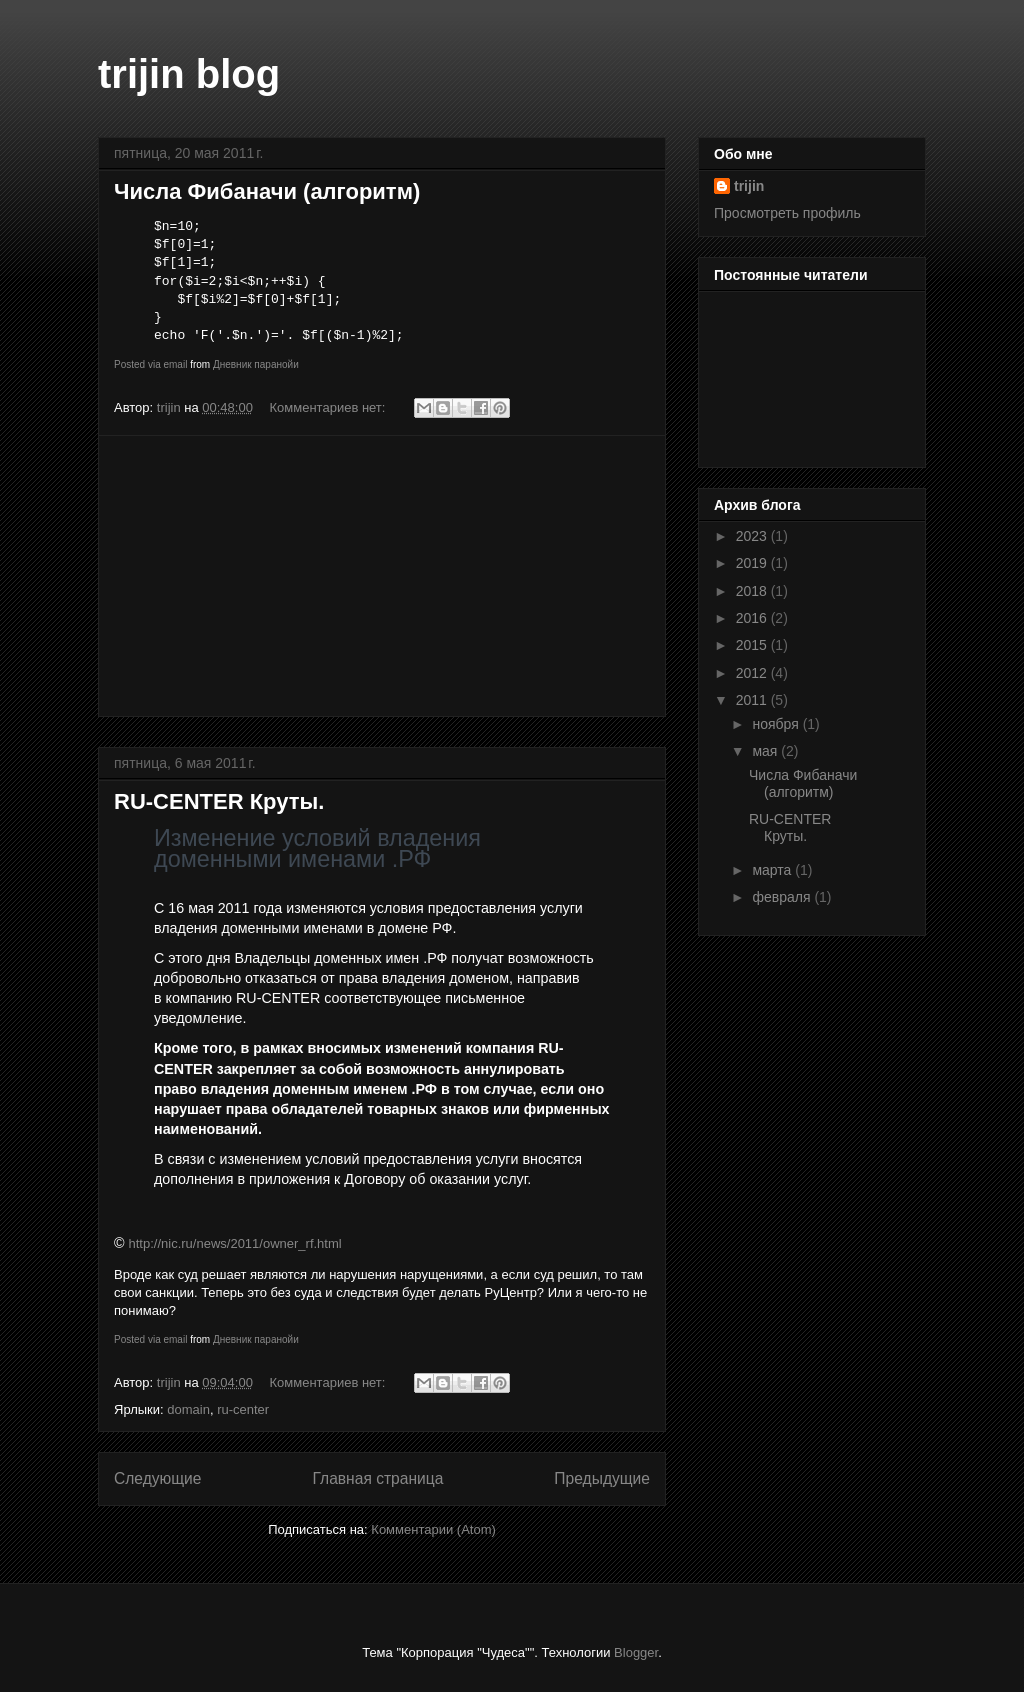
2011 (753, 700)
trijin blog (189, 74)
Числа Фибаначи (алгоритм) (267, 191)
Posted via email (150, 364)
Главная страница (377, 1478)
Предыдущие (602, 1478)
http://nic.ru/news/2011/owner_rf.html (235, 1243)
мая (766, 751)
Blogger (636, 1652)
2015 (753, 645)
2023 (753, 536)
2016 (753, 618)
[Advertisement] (382, 576)
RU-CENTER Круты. (219, 801)
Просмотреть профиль (787, 213)
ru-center (243, 1409)
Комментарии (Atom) (433, 1529)
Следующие (158, 1478)
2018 (753, 591)
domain (188, 1409)
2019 (753, 563)
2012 (753, 673)
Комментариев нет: (330, 407)
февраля (783, 897)
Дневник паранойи (256, 364)
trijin (749, 186)
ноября (777, 724)
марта (773, 870)
